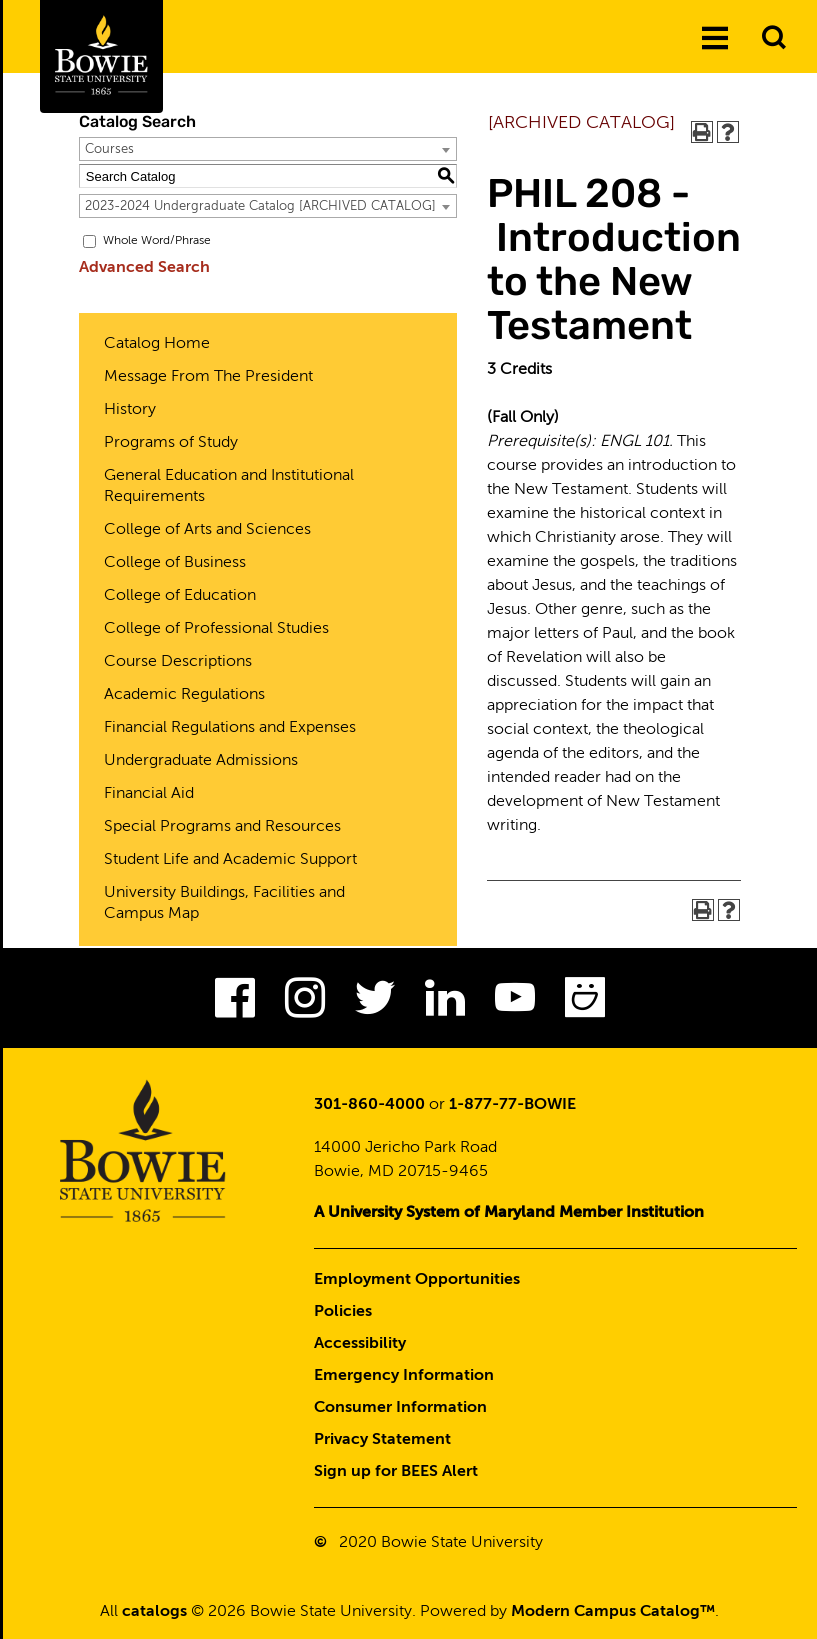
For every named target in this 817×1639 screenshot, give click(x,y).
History (130, 410)
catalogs (154, 1612)
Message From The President (208, 377)
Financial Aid (149, 794)
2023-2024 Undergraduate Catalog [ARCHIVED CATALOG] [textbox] (260, 206)
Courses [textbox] (109, 149)
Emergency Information (404, 1376)
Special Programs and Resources (222, 827)
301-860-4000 (369, 1105)
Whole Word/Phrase (157, 241)
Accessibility (360, 1344)
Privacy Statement (382, 1440)
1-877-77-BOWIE (512, 1105)
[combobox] (268, 149)
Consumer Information (400, 1408)
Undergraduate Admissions (201, 761)
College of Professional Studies (216, 629)
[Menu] (715, 39)
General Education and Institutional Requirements (229, 486)
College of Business (175, 563)
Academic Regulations (184, 695)
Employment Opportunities (417, 1280)
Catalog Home (157, 344)
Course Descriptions (178, 662)
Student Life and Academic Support (230, 860)
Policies (343, 1312)
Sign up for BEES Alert (396, 1472)
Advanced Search (144, 268)
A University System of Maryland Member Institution (509, 1213)
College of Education (180, 596)
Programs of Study (171, 443)
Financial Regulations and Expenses (230, 728)
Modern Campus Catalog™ (613, 1612)
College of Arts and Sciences (207, 530)
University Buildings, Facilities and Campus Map (224, 903)
